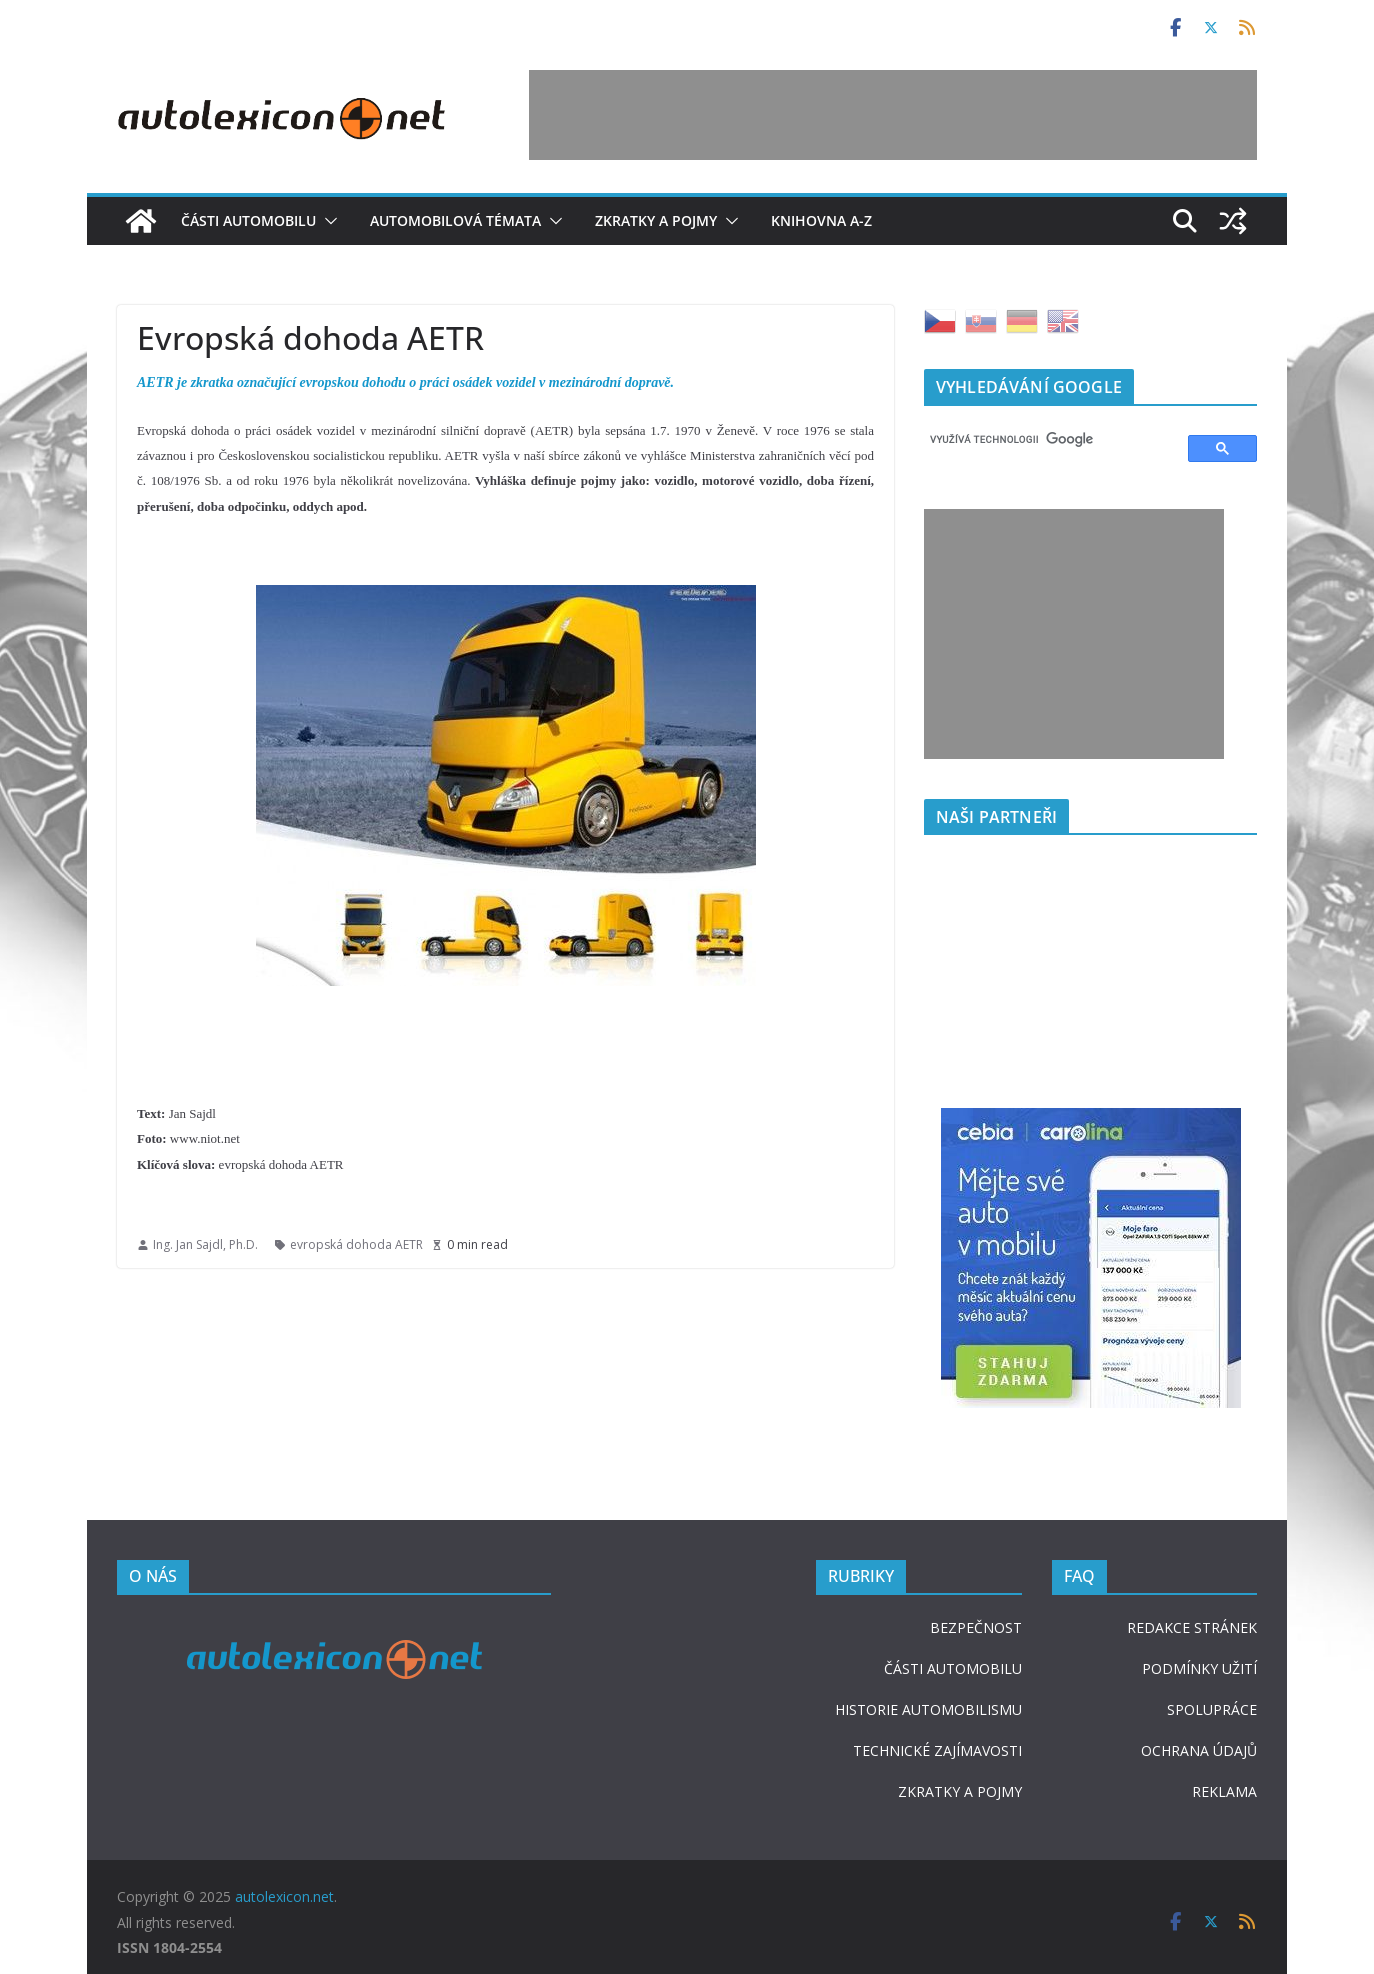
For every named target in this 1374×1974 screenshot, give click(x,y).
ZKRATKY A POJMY (960, 1791)
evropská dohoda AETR (356, 1244)
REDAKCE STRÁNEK (1192, 1627)
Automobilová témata (455, 220)
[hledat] (1047, 440)
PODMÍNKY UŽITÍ (1199, 1668)
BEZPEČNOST (976, 1627)
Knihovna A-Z (821, 220)
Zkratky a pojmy (656, 220)
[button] (327, 221)
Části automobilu (248, 220)
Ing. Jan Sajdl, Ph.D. (205, 1244)
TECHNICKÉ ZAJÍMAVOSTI (937, 1750)
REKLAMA (1224, 1791)
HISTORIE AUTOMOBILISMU (928, 1709)
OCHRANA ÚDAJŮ (1199, 1750)
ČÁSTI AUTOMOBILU (953, 1668)
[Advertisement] (893, 115)
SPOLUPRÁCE (1212, 1709)
